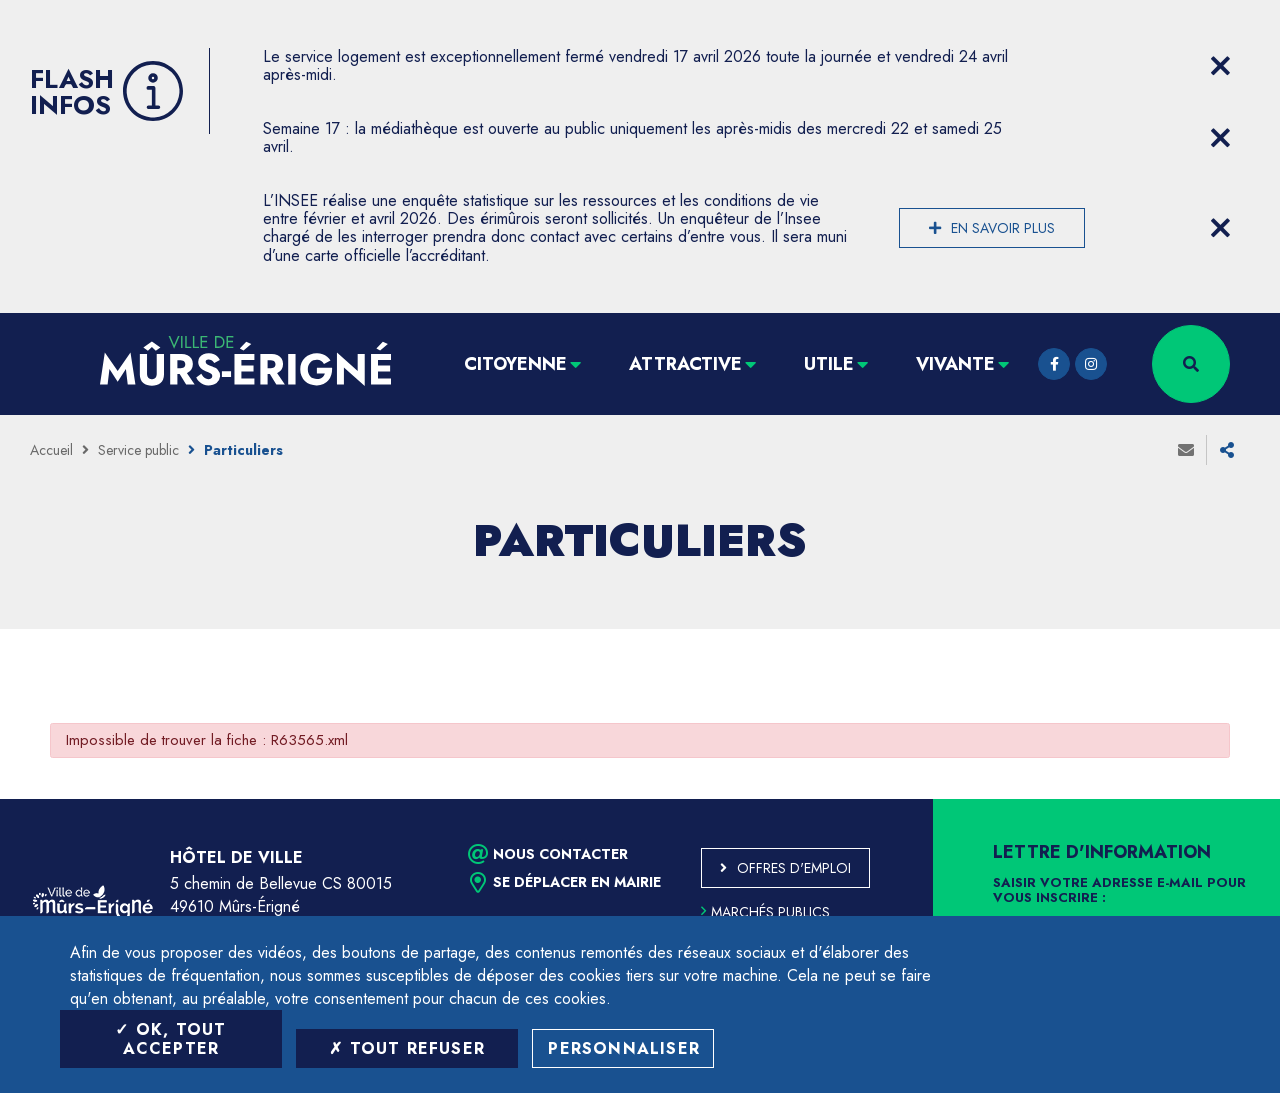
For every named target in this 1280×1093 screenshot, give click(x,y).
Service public (138, 450)
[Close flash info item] (1220, 66)
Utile (829, 364)
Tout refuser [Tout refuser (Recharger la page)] (407, 1048)
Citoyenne (515, 364)
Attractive (685, 364)
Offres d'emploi (794, 868)
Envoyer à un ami (1186, 450)
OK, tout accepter (170, 1039)
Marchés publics (765, 912)
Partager (1227, 450)
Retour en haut (1220, 799)
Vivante (955, 364)
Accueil (51, 450)
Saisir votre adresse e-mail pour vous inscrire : (1119, 891)
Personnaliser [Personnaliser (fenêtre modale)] (624, 1048)
